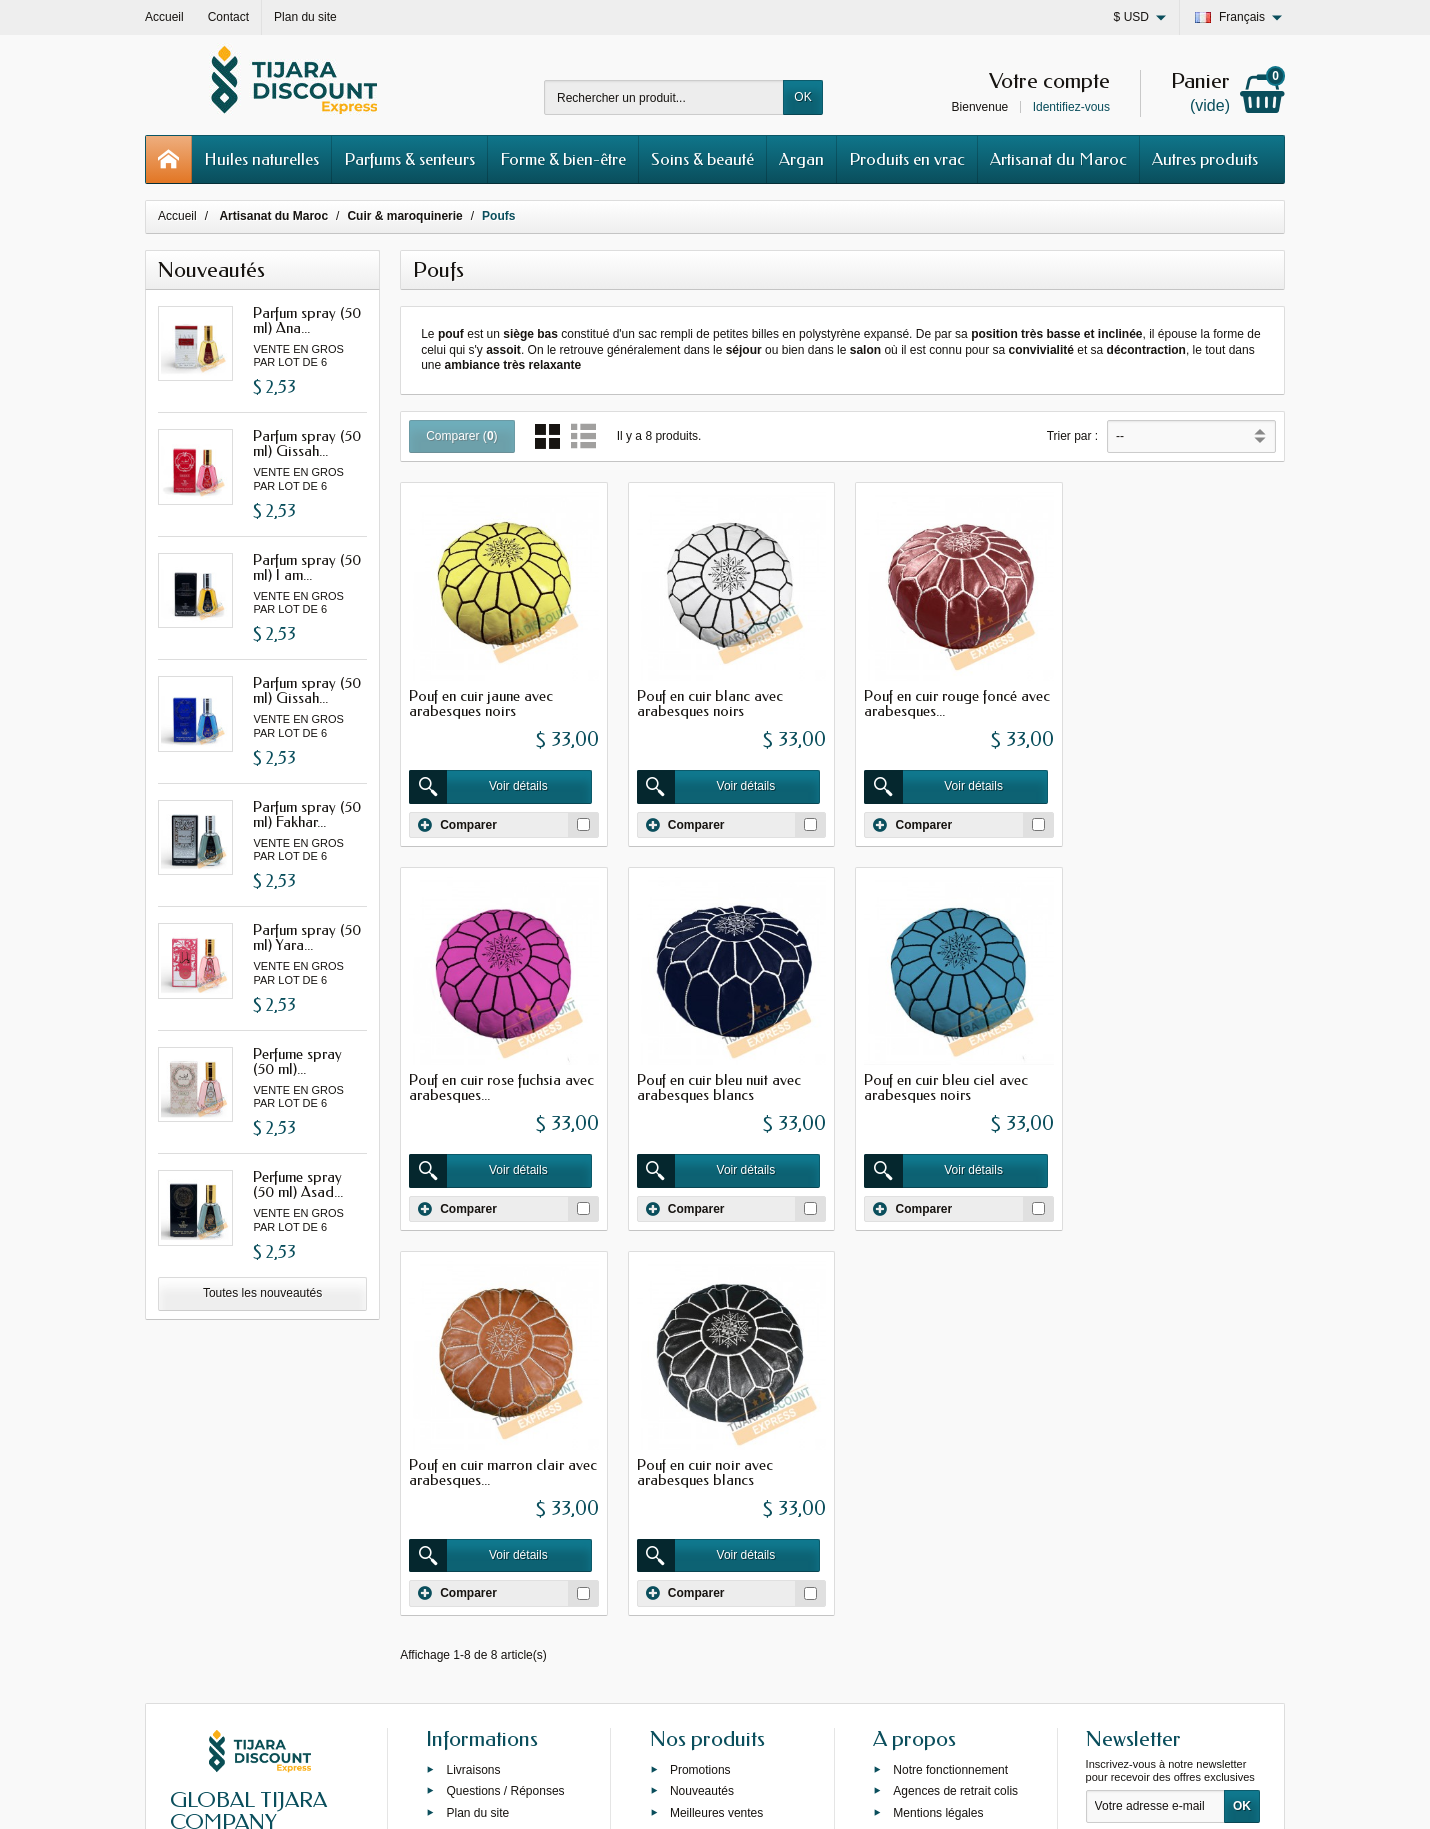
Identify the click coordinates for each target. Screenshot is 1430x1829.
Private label (703, 1467)
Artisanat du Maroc (1058, 159)
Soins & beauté (702, 159)
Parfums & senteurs (409, 159)
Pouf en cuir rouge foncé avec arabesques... (955, 702)
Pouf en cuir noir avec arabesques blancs (1156, 1085)
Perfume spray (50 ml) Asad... (298, 1184)
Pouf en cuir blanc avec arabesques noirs (708, 702)
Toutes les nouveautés (262, 1293)
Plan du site (477, 1445)
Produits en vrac (907, 159)
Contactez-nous (935, 1510)
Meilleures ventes (716, 1445)
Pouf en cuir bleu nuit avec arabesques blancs (491, 1085)
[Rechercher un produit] (664, 97)
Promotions (700, 1402)
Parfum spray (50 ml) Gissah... (307, 443)
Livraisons (473, 1402)
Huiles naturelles (261, 159)
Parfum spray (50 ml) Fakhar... (307, 814)
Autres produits (1205, 159)
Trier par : (1073, 436)
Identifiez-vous (1071, 107)
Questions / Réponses (505, 1423)
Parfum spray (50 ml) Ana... (307, 320)
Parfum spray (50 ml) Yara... (307, 937)
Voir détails (479, 786)
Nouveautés (702, 1423)
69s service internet (776, 1796)
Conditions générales (949, 1467)
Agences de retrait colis (955, 1423)
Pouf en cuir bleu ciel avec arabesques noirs (717, 1085)
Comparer (457, 823)
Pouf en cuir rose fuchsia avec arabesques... (1180, 702)
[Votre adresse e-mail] (1155, 1439)
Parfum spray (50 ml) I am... (307, 567)
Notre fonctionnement (950, 1402)
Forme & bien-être (563, 159)
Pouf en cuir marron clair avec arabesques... (956, 1085)
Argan (801, 159)
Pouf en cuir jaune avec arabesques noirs (481, 702)
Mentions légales (938, 1445)
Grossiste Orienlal (493, 1467)
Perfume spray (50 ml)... (297, 1061)
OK (802, 97)
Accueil (177, 216)
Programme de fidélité (951, 1489)
